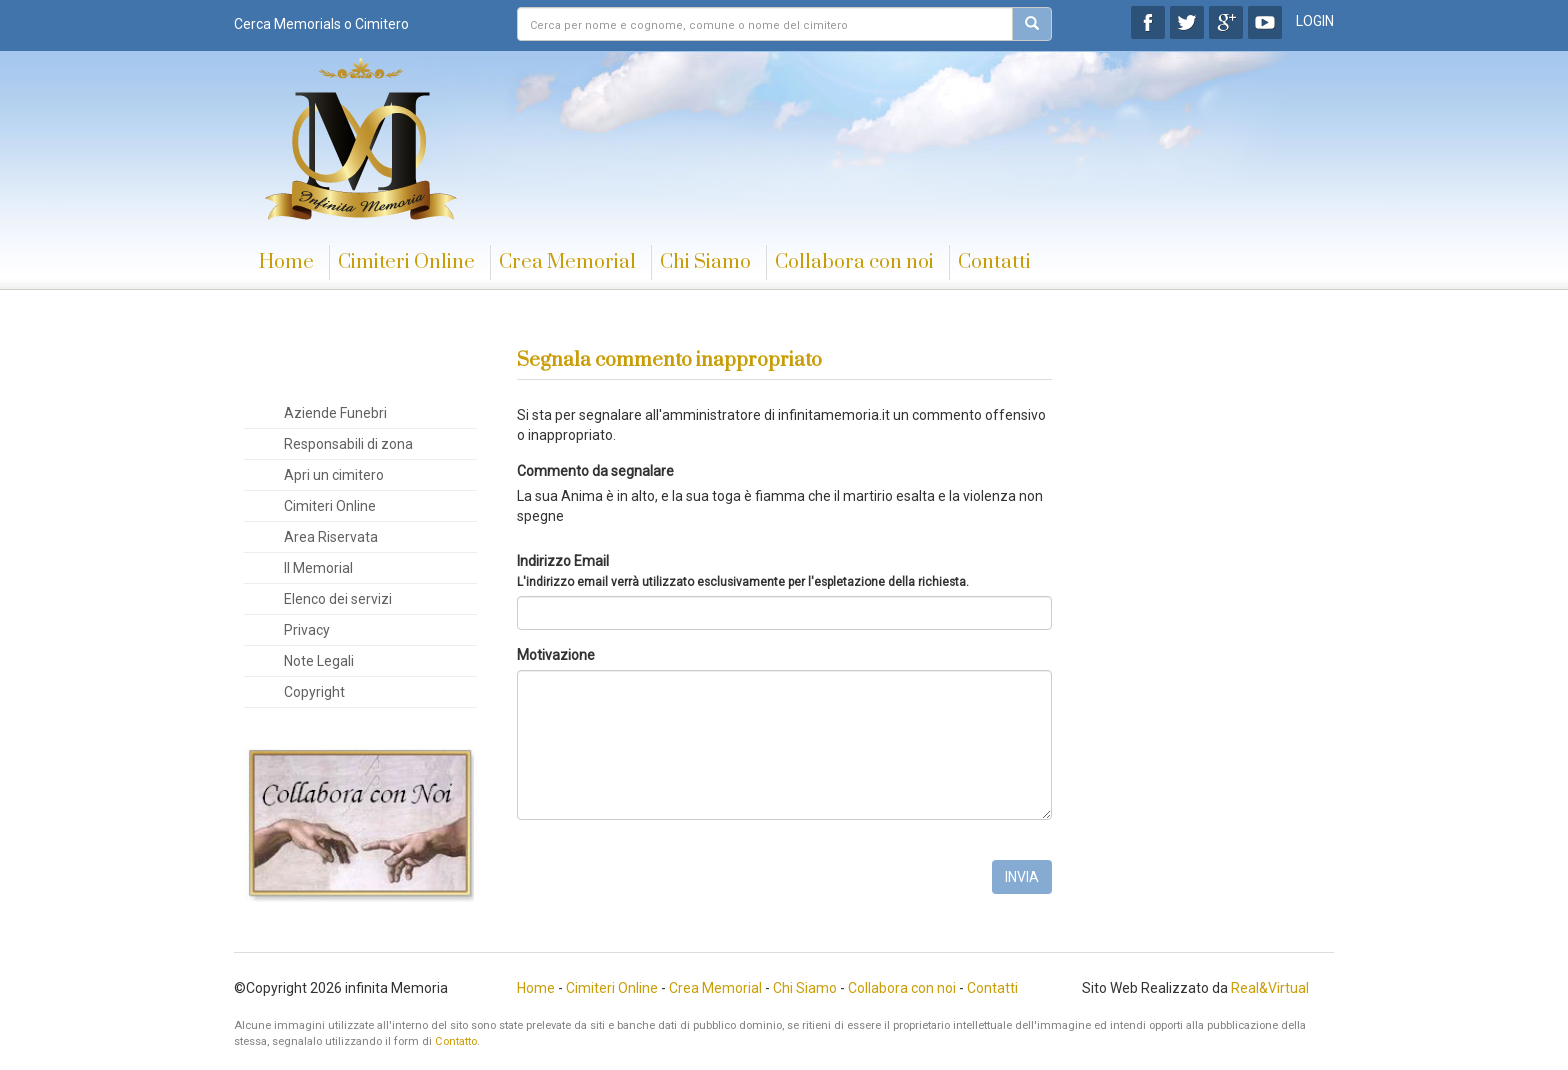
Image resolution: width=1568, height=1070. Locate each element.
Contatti (994, 262)
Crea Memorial (567, 262)
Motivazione (556, 655)
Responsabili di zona (348, 444)
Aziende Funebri (335, 413)
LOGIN (1315, 21)
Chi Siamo (705, 262)
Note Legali (319, 661)
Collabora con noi (854, 262)
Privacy (307, 630)
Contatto (456, 1041)
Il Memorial (318, 568)
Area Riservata (331, 537)
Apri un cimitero (334, 475)
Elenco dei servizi (338, 599)
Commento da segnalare (595, 471)
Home (286, 262)
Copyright (314, 692)
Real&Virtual (1270, 988)
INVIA (1022, 877)
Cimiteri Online (406, 262)
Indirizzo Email (743, 571)
